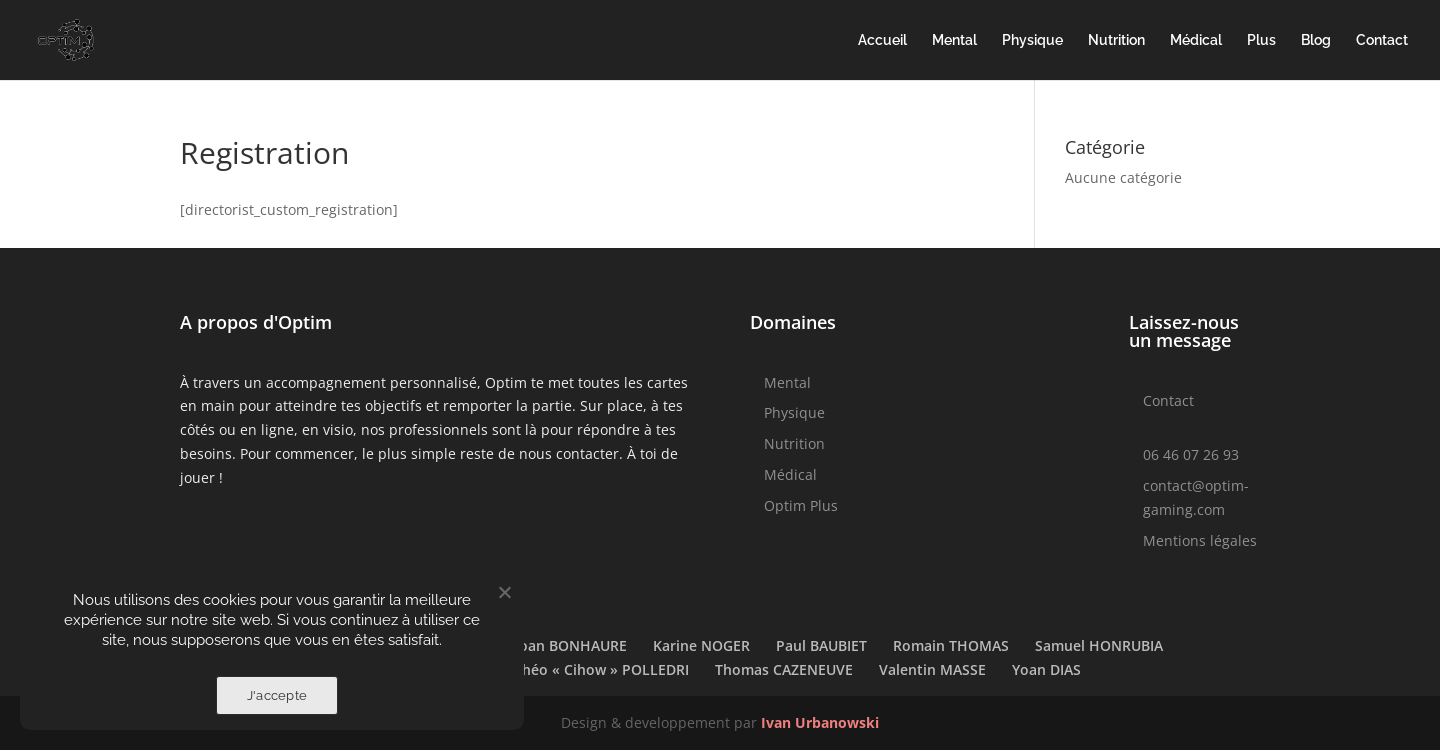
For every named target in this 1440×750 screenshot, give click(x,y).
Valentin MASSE (932, 669)
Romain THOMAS (951, 645)
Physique (1032, 40)
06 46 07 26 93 (1191, 454)
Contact (1382, 40)
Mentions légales (1200, 540)
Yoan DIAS (1046, 669)
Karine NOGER (701, 645)
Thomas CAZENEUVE (784, 669)
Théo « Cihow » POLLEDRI (601, 669)
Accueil (882, 40)
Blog (1316, 40)
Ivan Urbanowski (820, 722)
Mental (954, 40)
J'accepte (277, 695)
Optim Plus (801, 505)
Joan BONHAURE (571, 645)
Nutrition (1116, 40)
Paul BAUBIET (821, 645)
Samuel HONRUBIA (1099, 645)
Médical (1196, 40)
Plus (1261, 40)
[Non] (504, 592)
